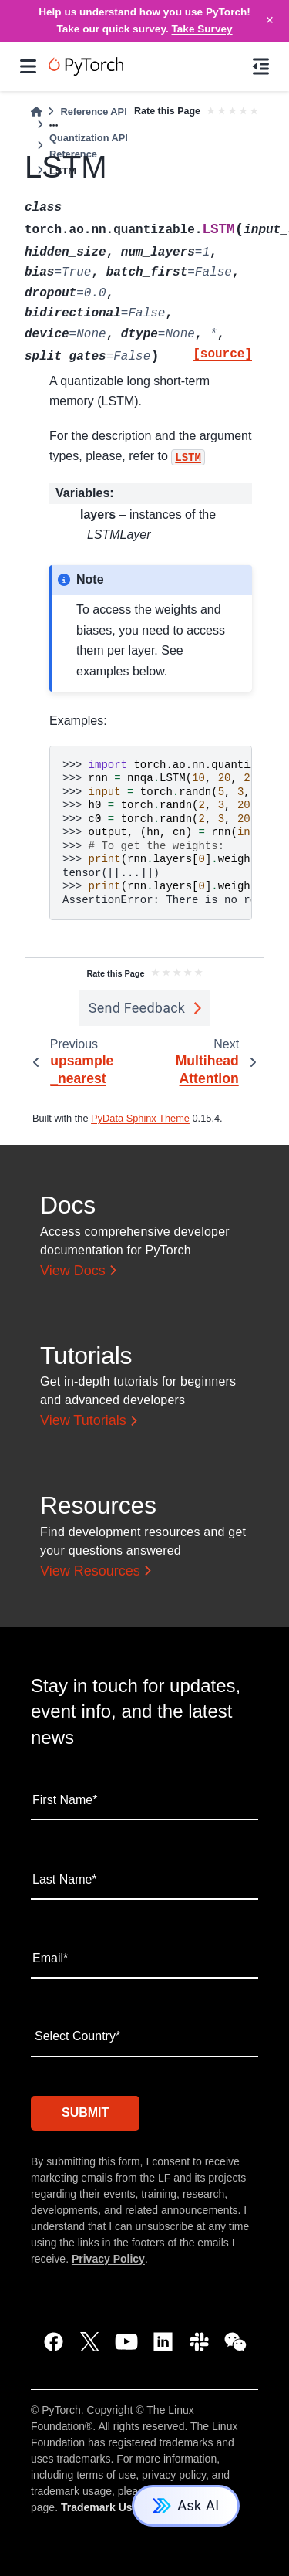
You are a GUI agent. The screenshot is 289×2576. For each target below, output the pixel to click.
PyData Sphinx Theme (140, 1118)
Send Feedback (137, 1008)
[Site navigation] (28, 66)
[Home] (36, 111)
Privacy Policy (108, 2259)
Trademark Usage (106, 2507)
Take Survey (202, 29)
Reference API (93, 111)
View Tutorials (83, 1420)
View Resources (90, 1571)
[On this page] (261, 66)
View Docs (73, 1270)
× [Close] (270, 20)
